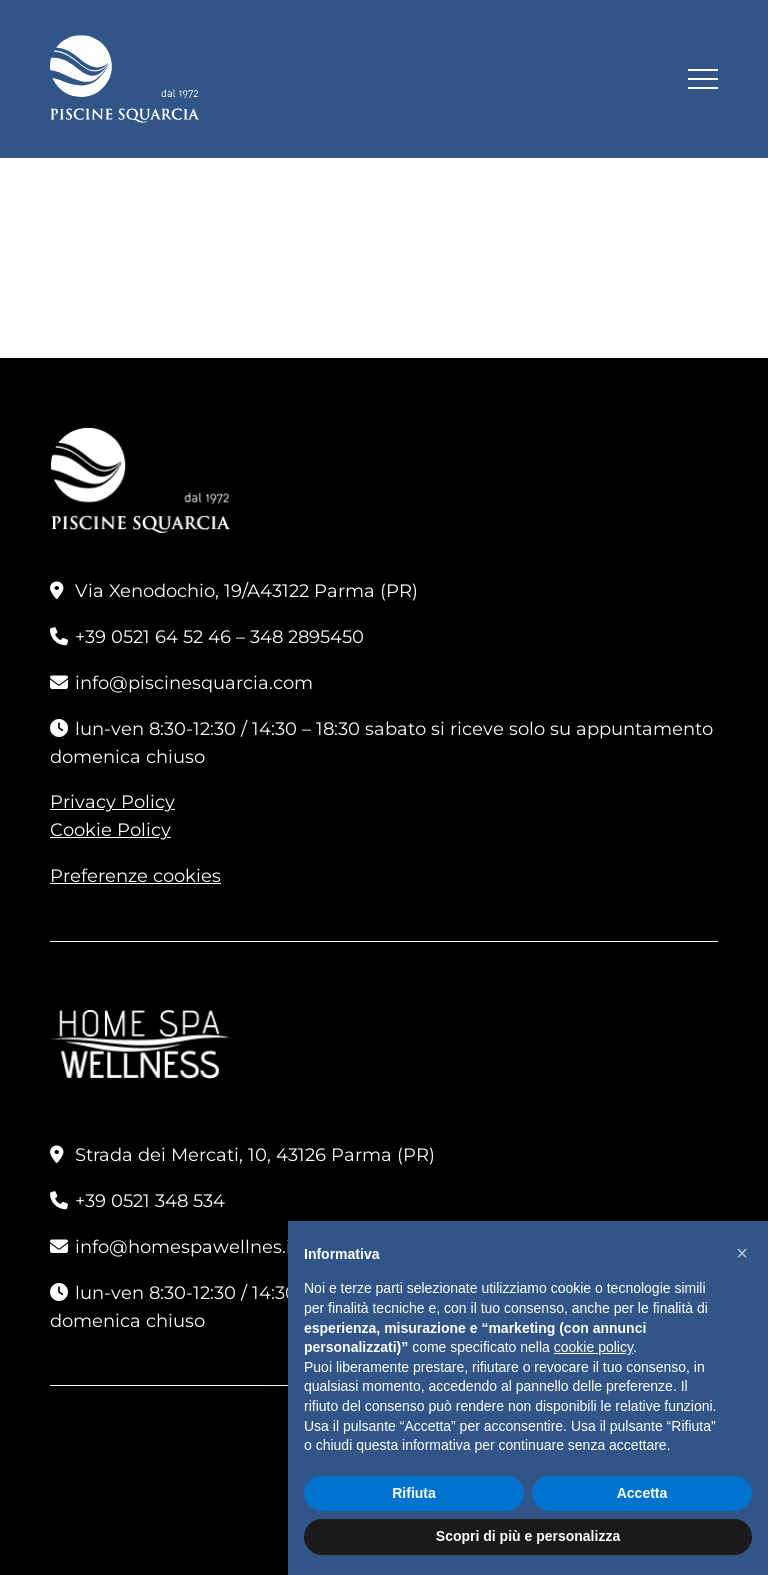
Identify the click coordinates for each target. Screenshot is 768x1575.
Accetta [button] (642, 1493)
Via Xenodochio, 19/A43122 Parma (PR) (246, 591)
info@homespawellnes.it (186, 1247)
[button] (742, 1253)
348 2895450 (307, 637)
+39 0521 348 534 (150, 1201)
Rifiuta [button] (414, 1493)
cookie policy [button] (593, 1347)
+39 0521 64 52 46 (153, 637)
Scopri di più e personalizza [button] (528, 1536)
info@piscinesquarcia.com (194, 683)
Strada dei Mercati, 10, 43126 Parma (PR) (255, 1155)
